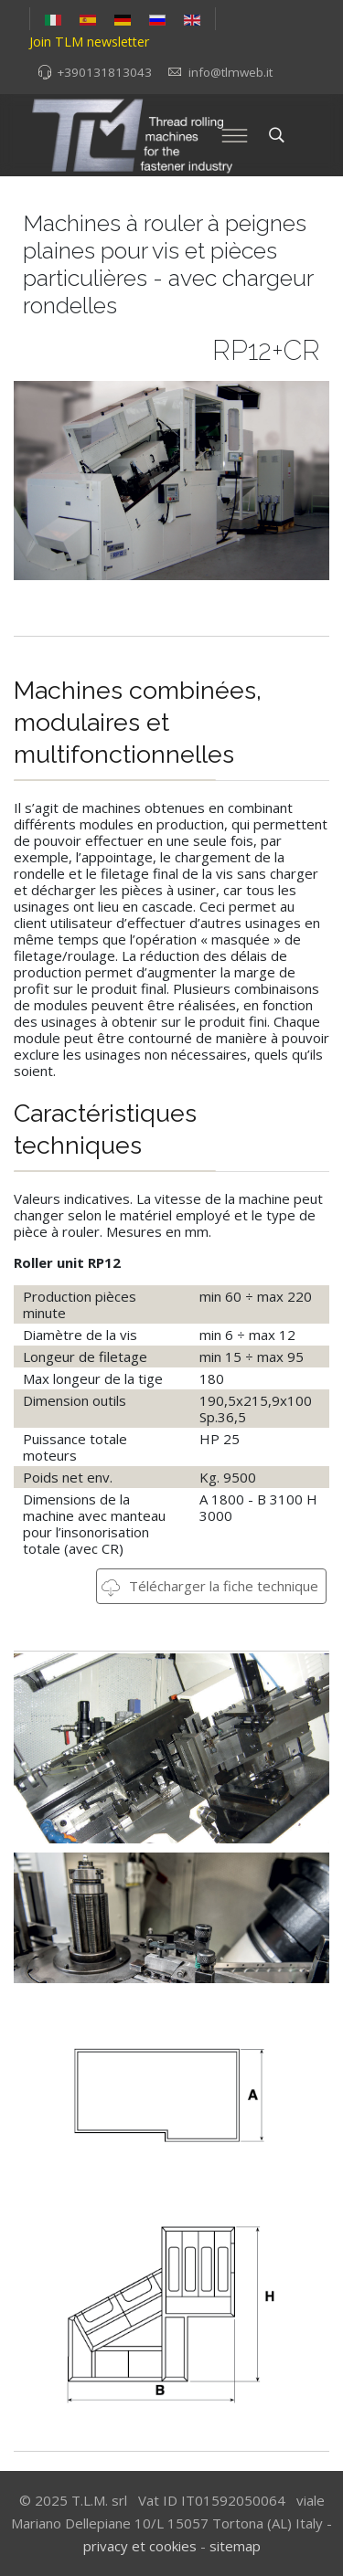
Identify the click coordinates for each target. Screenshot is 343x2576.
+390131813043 (104, 72)
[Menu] (235, 135)
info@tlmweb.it (230, 72)
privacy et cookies (140, 2546)
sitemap (235, 2546)
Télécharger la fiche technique (210, 1586)
